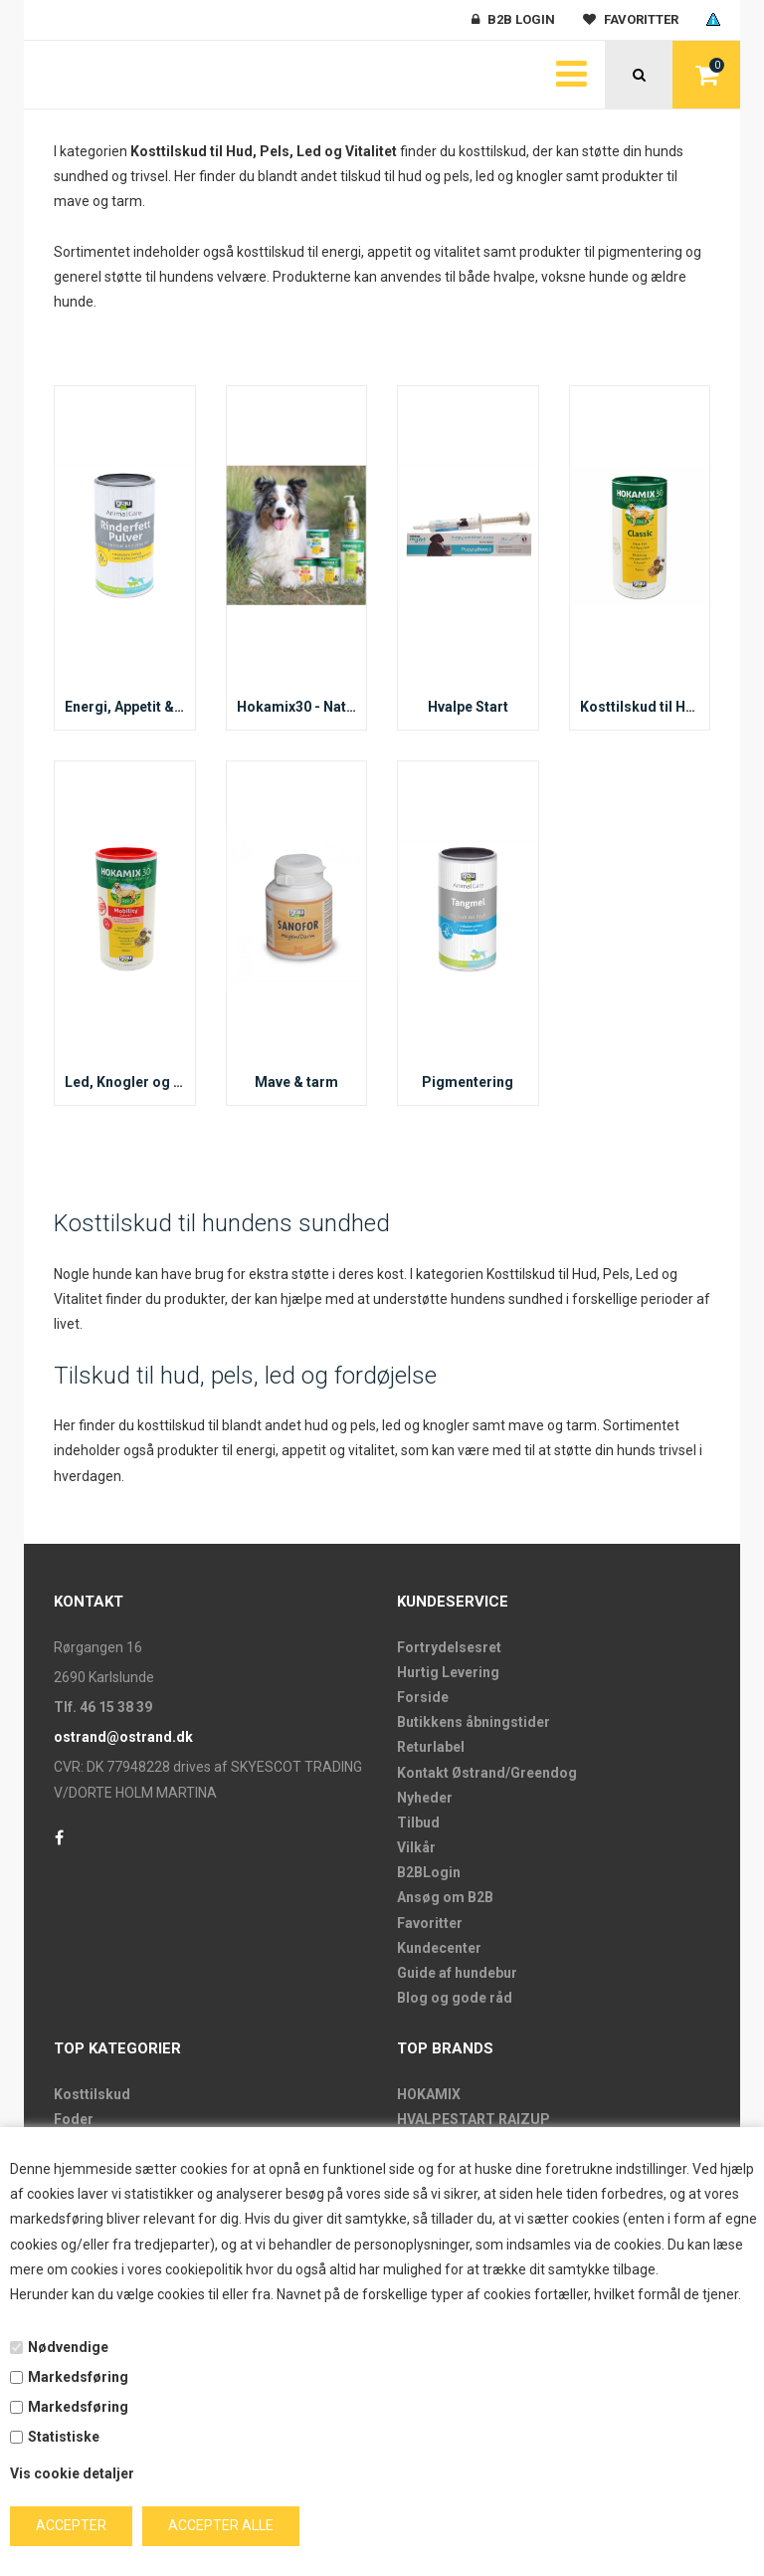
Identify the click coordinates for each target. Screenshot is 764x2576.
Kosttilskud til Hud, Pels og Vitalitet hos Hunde (640, 707)
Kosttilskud (92, 2094)
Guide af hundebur (457, 1973)
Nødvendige (68, 2347)
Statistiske (63, 2437)
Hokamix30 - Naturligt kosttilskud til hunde (297, 707)
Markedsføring (78, 2377)
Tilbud (418, 1822)
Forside (423, 1697)
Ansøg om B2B (445, 1897)
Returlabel (431, 1747)
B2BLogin (429, 1872)
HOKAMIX (429, 2094)
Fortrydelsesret (449, 1647)
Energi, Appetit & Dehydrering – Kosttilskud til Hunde (125, 707)
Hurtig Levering (448, 1672)
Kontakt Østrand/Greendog (487, 1773)
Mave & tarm (296, 1082)
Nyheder (425, 1798)
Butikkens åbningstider (473, 1722)
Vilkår (416, 1847)
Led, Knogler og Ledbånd (125, 1082)
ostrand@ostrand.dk (123, 1737)
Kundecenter (439, 1948)
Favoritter (430, 1923)
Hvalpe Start (468, 707)
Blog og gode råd (454, 1998)
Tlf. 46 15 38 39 (103, 1707)
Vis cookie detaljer (72, 2473)
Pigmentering (467, 1082)
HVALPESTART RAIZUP (473, 2119)
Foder (74, 2119)
